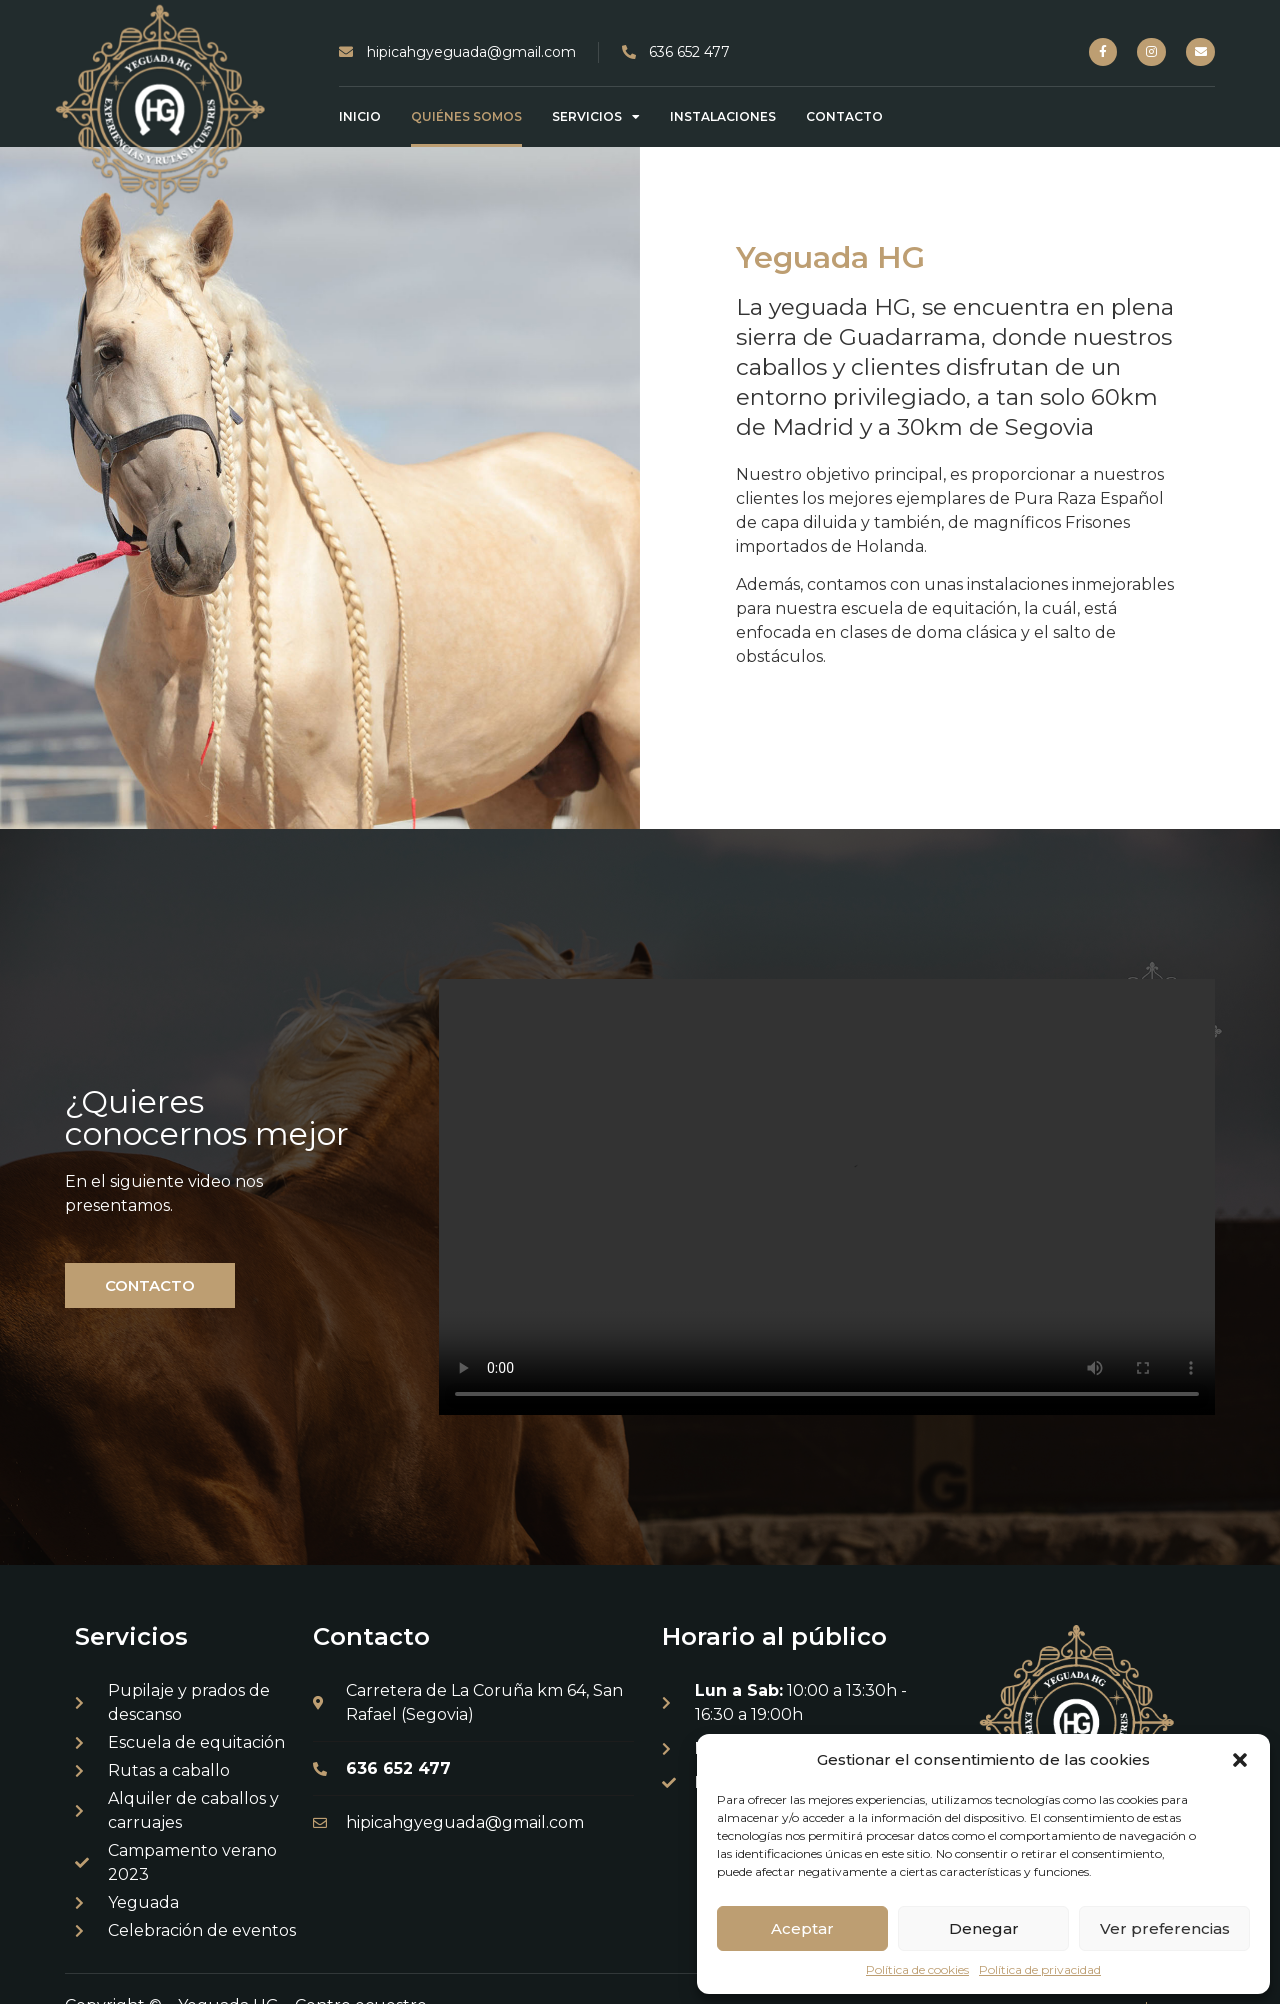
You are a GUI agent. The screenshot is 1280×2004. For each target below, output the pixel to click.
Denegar (984, 1928)
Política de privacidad (1040, 1969)
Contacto (844, 116)
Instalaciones (723, 116)
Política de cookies (917, 1969)
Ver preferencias (1165, 1928)
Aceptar (802, 1928)
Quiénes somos (466, 116)
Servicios (596, 117)
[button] (1240, 1760)
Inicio (360, 116)
